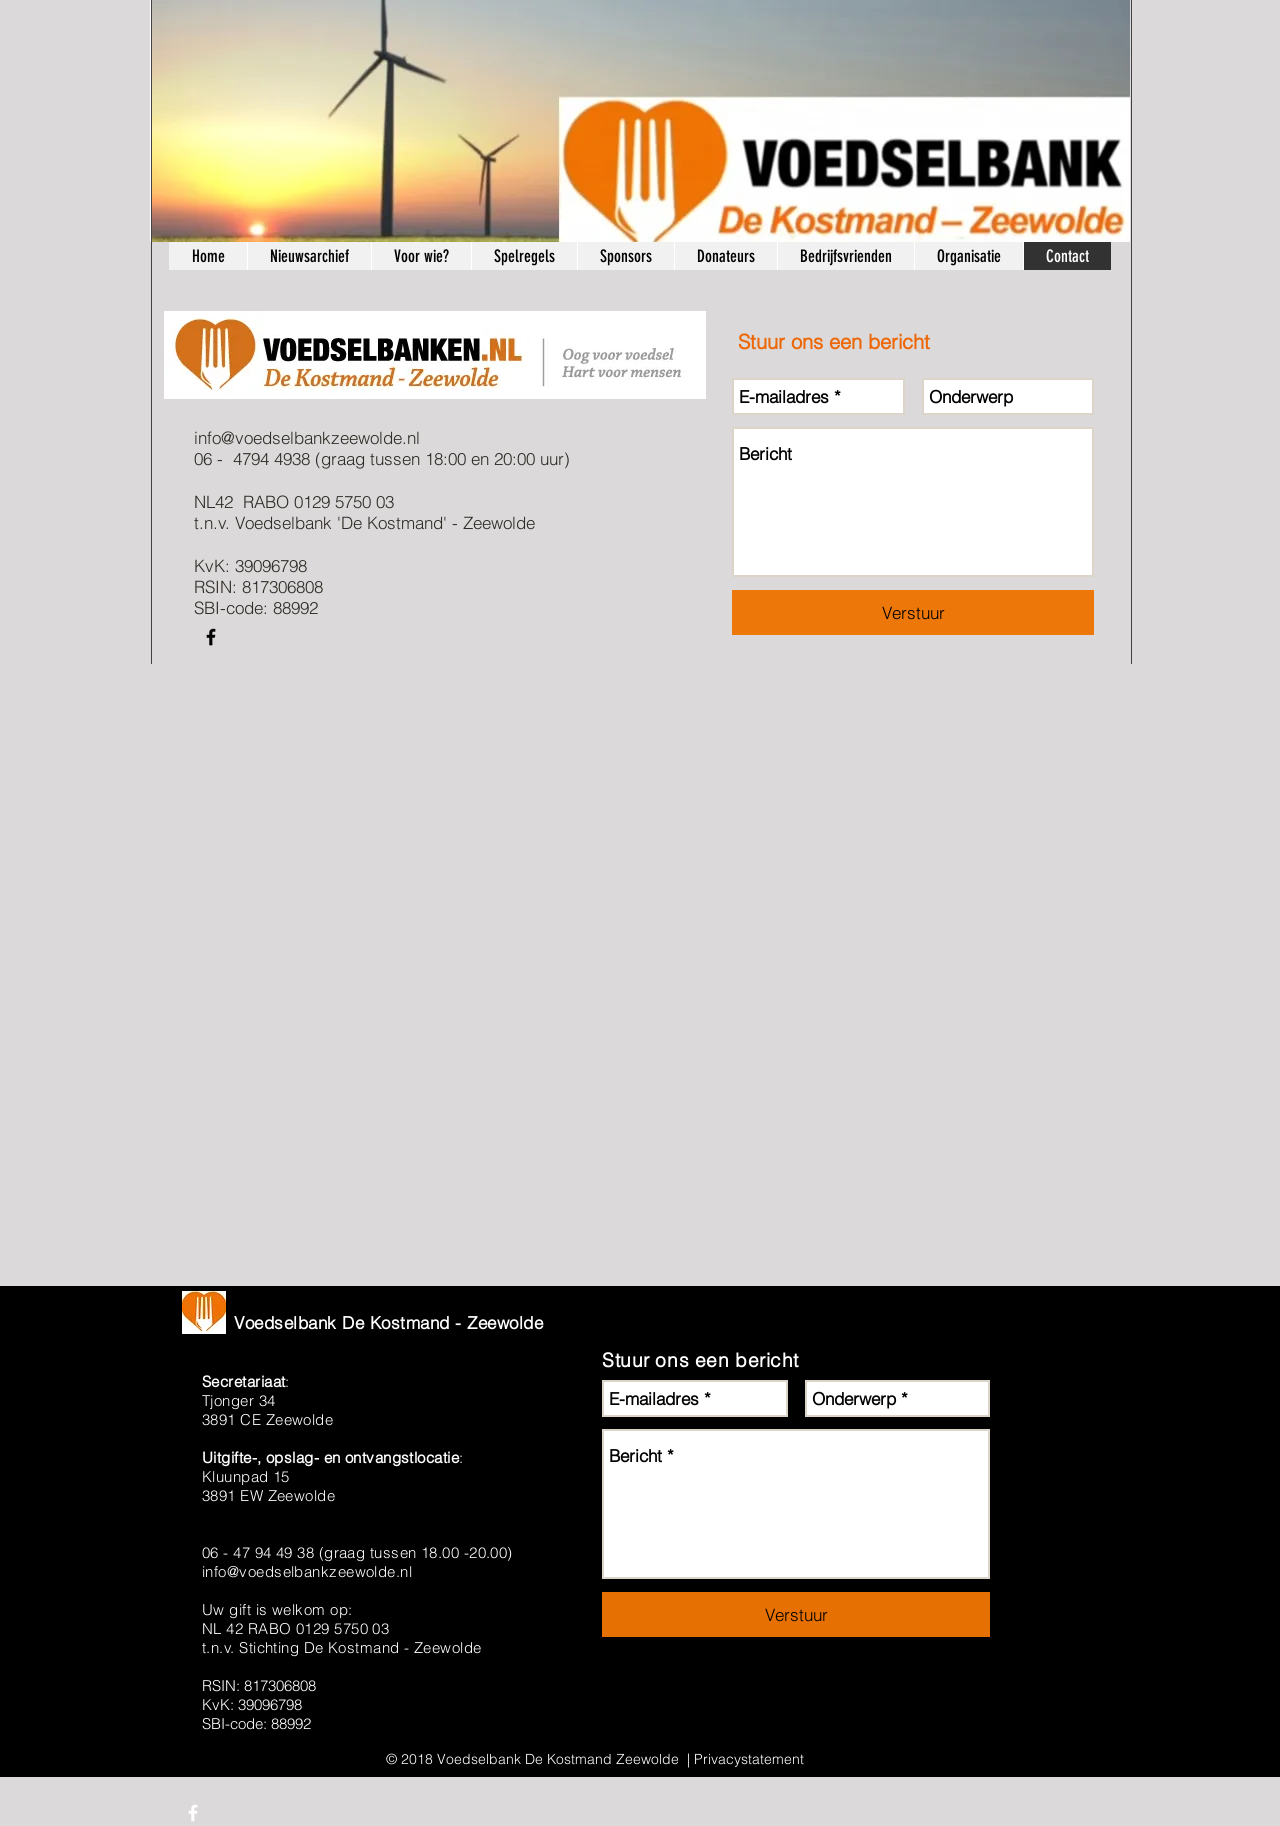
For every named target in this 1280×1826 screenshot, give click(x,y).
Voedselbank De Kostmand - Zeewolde (388, 1322)
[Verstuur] (913, 612)
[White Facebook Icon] (193, 1813)
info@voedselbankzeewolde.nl (307, 437)
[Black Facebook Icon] (211, 637)
